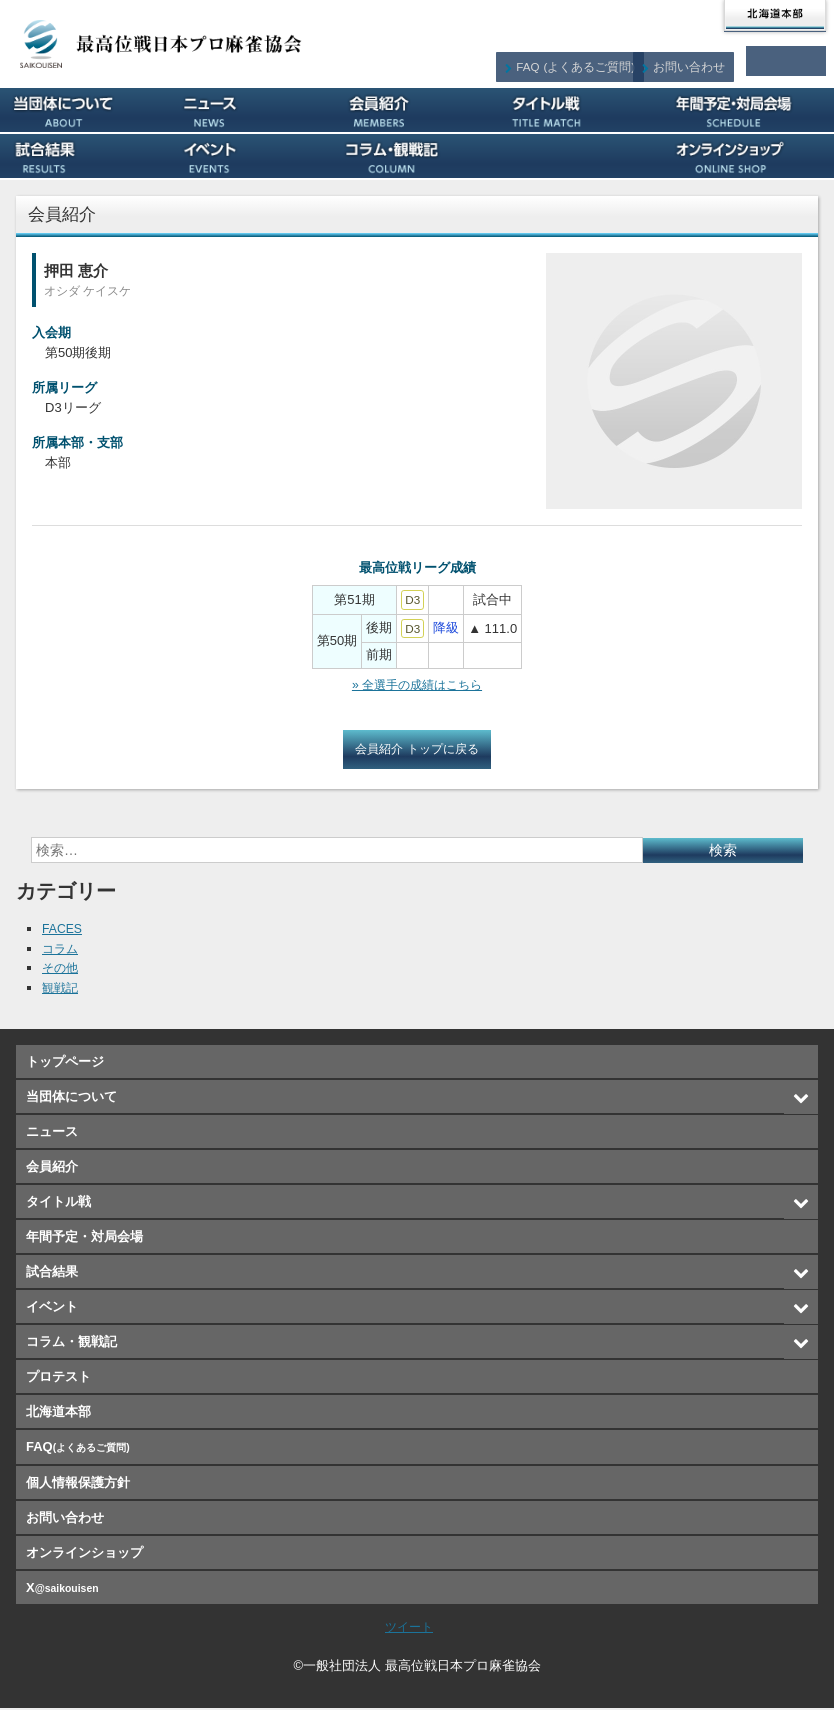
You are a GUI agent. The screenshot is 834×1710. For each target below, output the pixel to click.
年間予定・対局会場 (750, 110)
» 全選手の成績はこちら (417, 685)
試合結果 (83, 156)
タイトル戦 (583, 110)
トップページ (65, 1063)
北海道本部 (775, 16)
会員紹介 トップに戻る (417, 750)
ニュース (250, 110)
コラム (61, 950)
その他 (61, 969)
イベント (250, 156)
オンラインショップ (750, 156)
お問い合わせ (700, 60)
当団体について (83, 110)
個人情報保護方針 (78, 1484)
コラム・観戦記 (417, 156)
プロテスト (583, 156)
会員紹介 (417, 110)
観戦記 (61, 989)
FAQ (589, 60)
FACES (63, 930)
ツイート (409, 1628)
